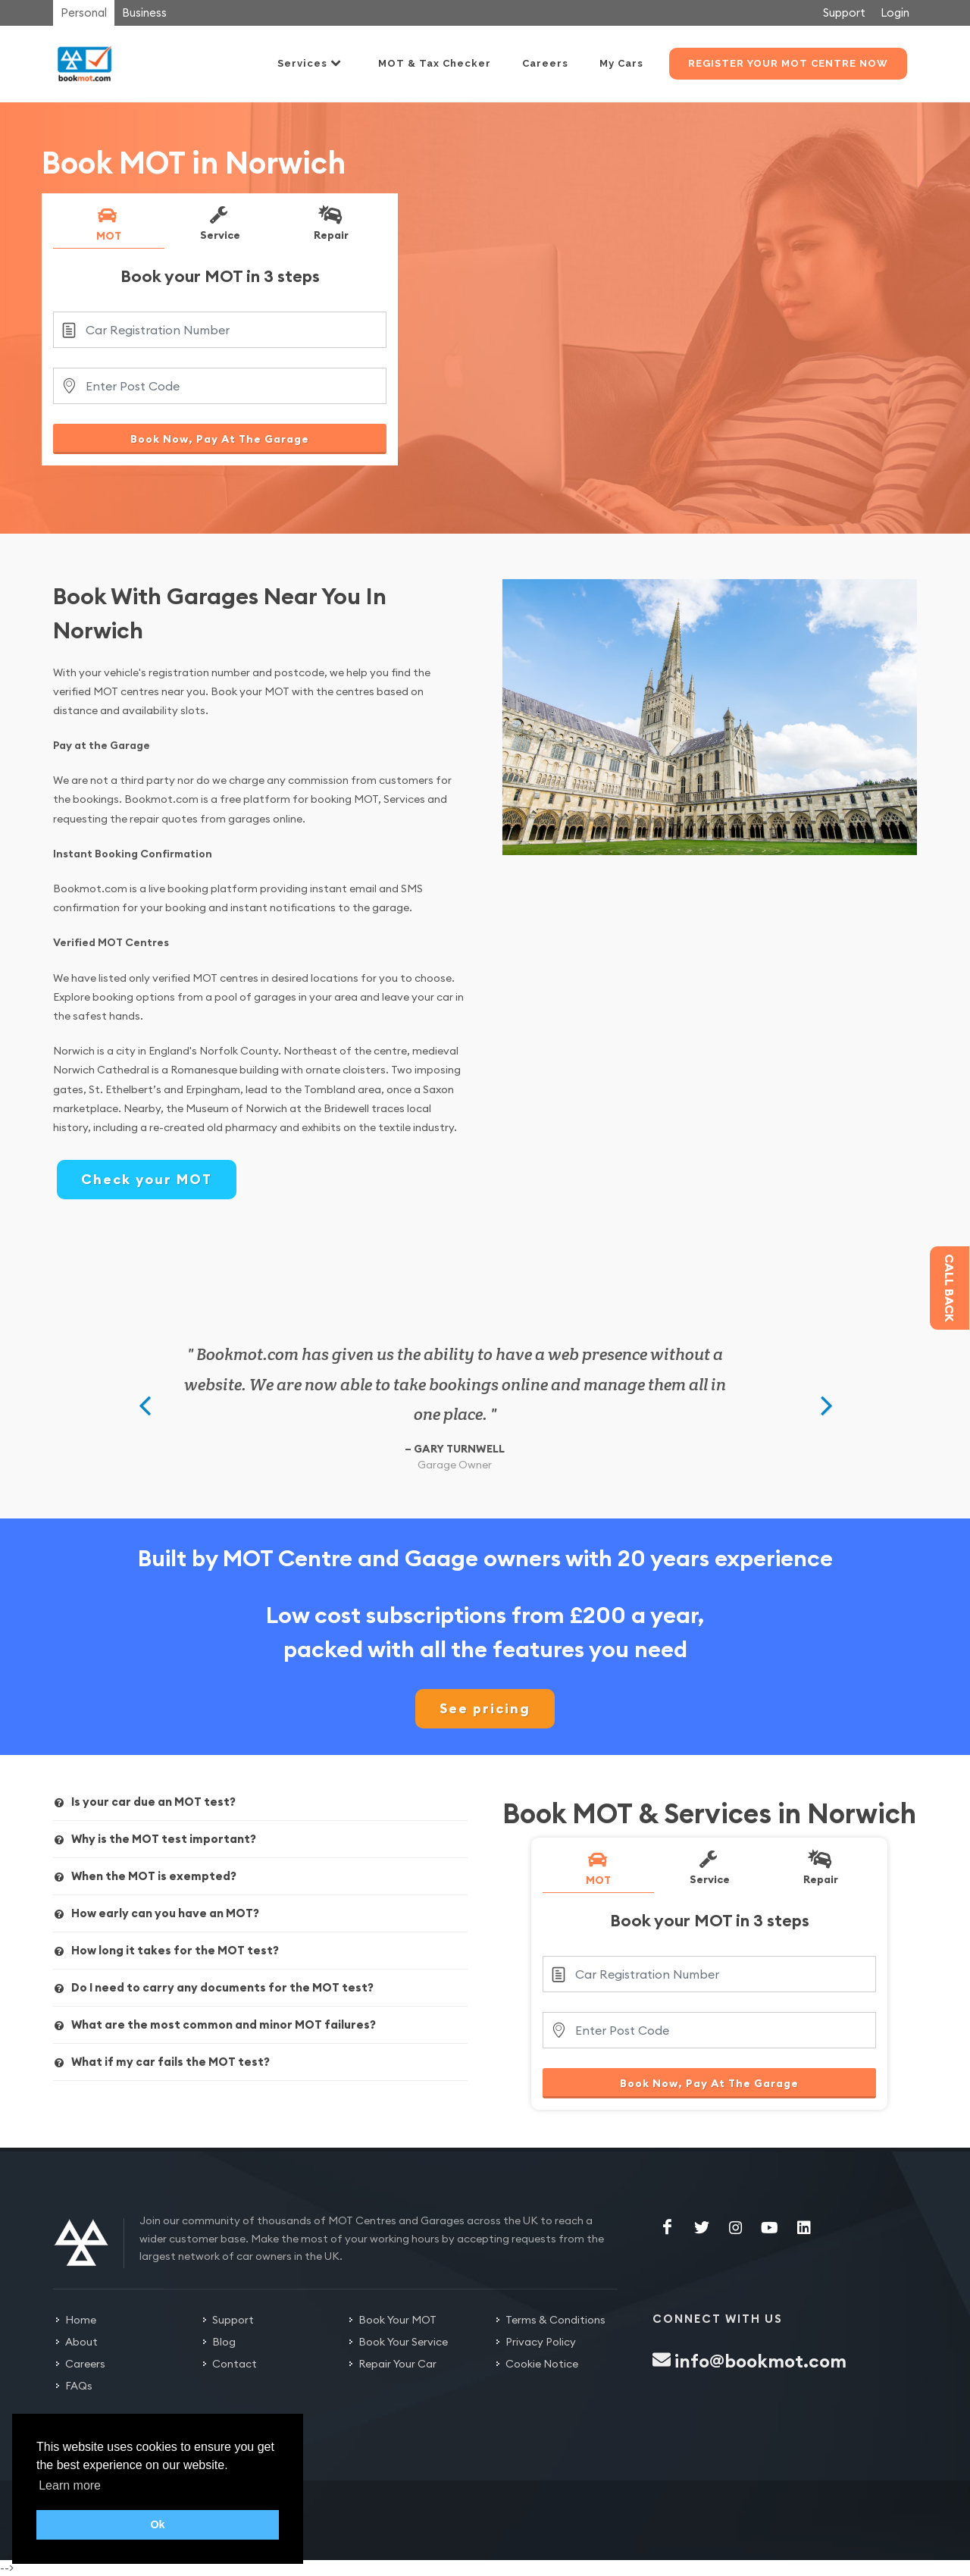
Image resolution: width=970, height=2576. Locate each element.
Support (844, 12)
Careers (85, 2364)
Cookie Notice (541, 2364)
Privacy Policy (540, 2342)
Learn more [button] (70, 2485)
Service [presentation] (219, 222)
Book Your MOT (397, 2320)
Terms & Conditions (555, 2320)
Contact (234, 2364)
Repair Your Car (397, 2364)
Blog (224, 2342)
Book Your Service (403, 2342)
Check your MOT (146, 1179)
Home (80, 2320)
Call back (949, 1288)
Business (144, 12)
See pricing (485, 1708)
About (81, 2342)
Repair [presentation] (329, 222)
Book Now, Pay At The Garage (219, 439)
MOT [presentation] (107, 223)
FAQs (78, 2386)
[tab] (108, 227)
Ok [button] (157, 2524)
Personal (84, 12)
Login (895, 12)
